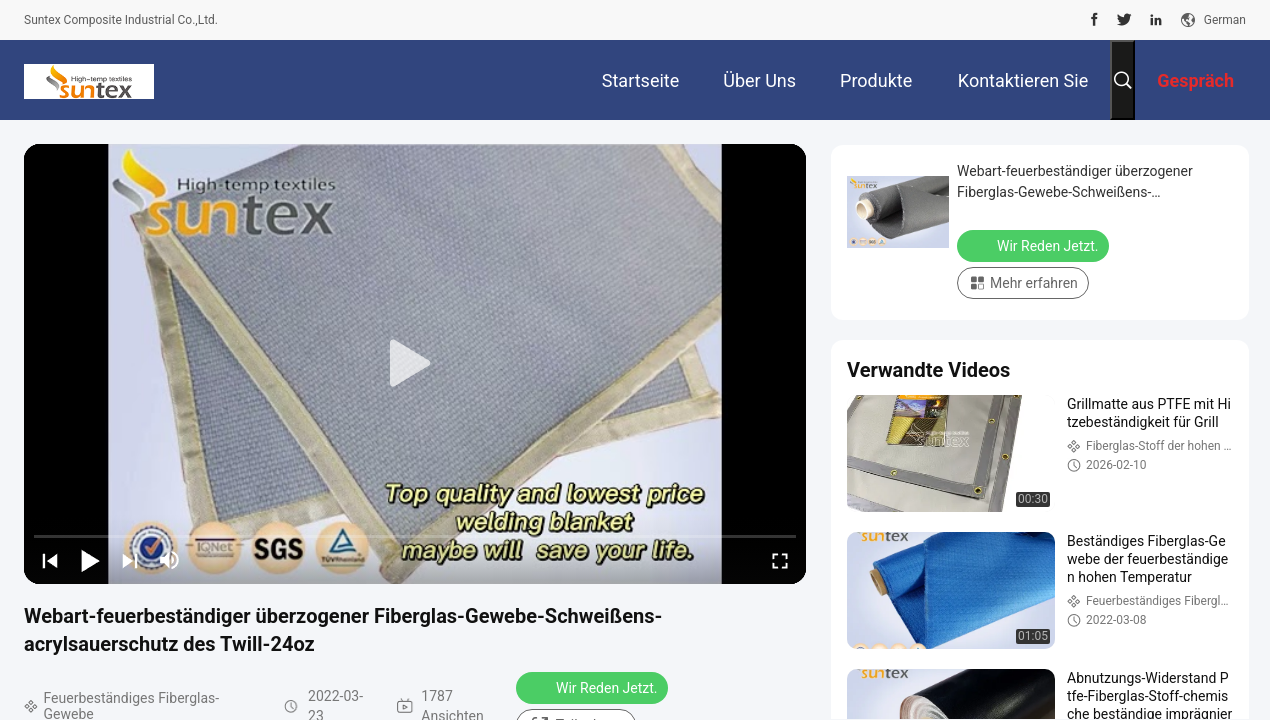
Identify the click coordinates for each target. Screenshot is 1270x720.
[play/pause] (90, 560)
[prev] (50, 560)
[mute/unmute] (170, 560)
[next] (130, 560)
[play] (415, 364)
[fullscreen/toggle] (780, 560)
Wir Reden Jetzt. (594, 687)
